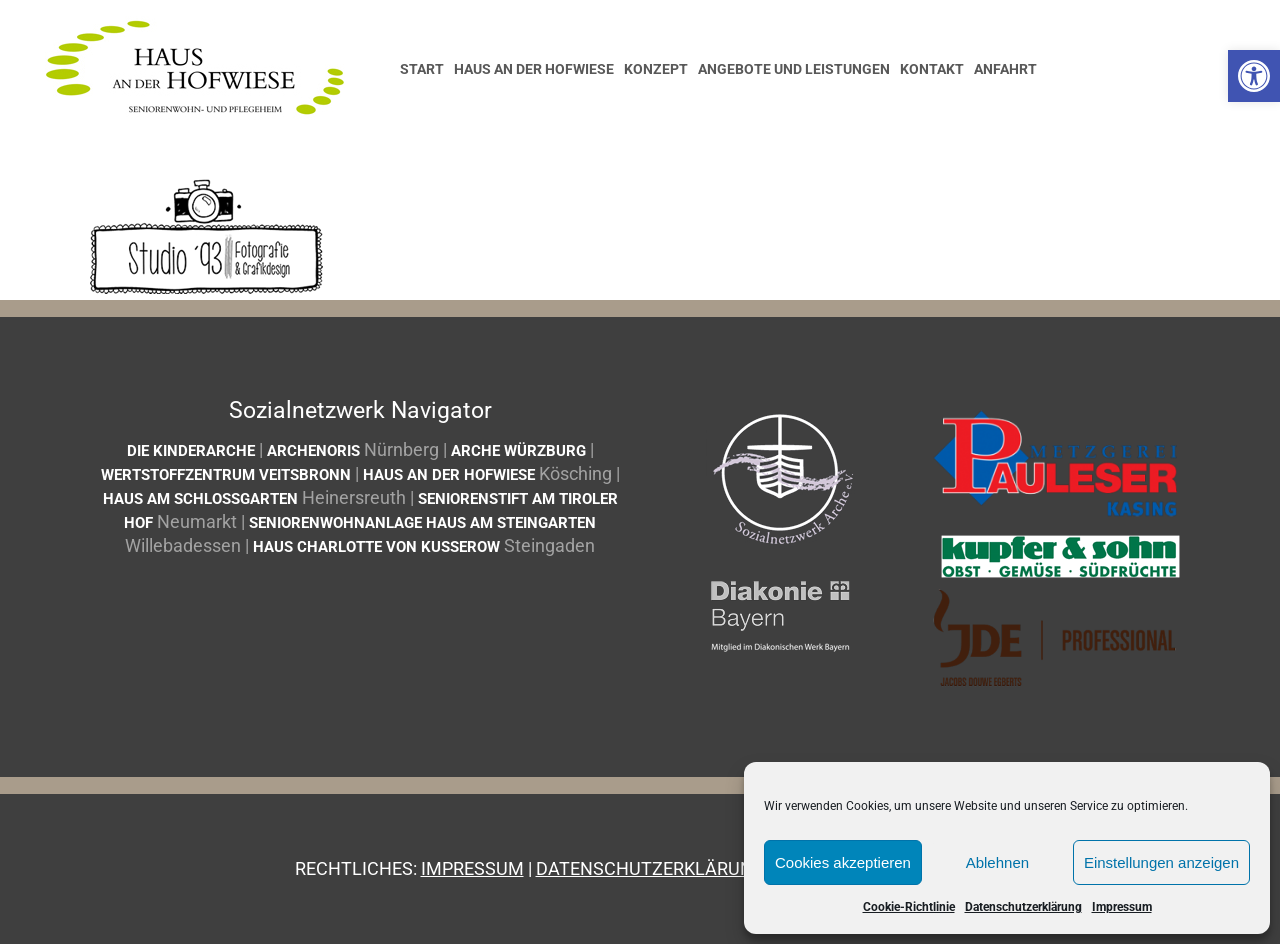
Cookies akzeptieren (843, 862)
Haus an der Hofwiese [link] (449, 475)
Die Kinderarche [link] (191, 451)
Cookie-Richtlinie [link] (909, 907)
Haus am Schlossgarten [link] (200, 499)
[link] (1254, 76)
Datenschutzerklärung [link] (1023, 907)
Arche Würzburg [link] (518, 451)
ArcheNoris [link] (313, 451)
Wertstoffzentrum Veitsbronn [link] (226, 475)
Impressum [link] (1122, 907)
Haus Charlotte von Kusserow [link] (376, 547)
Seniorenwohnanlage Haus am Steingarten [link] (422, 523)
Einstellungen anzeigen (1161, 862)
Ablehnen (997, 862)
